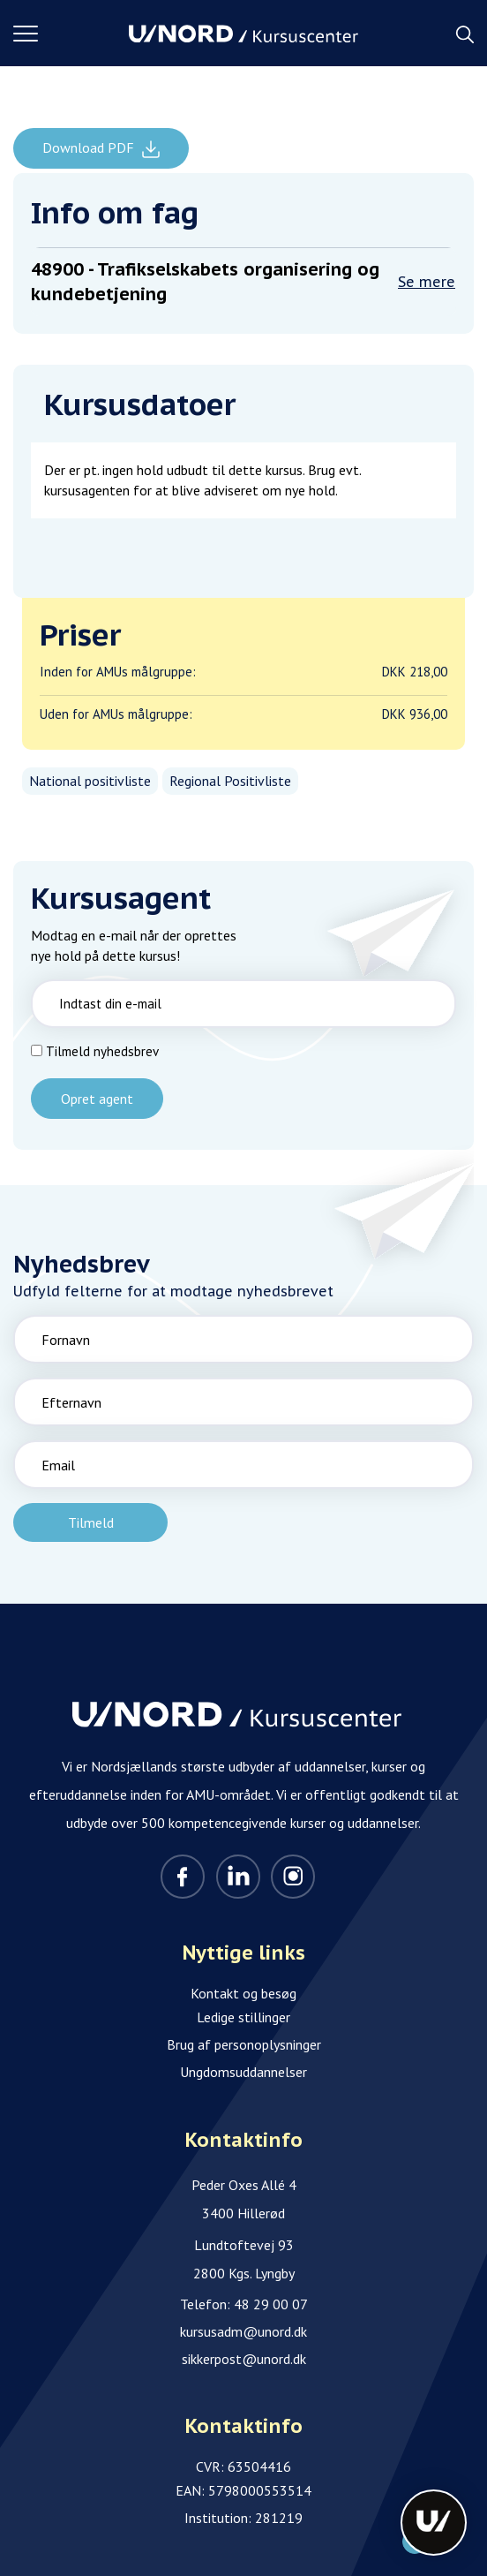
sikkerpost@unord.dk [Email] (244, 2359)
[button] (71, 34)
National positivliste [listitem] (90, 780)
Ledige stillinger (243, 2017)
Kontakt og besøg (243, 1993)
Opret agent (97, 1098)
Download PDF (90, 147)
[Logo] (243, 33)
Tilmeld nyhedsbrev (102, 1051)
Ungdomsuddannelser (243, 2072)
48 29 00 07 (271, 2304)
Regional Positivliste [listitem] (230, 780)
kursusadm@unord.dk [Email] (243, 2331)
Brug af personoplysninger (244, 2044)
